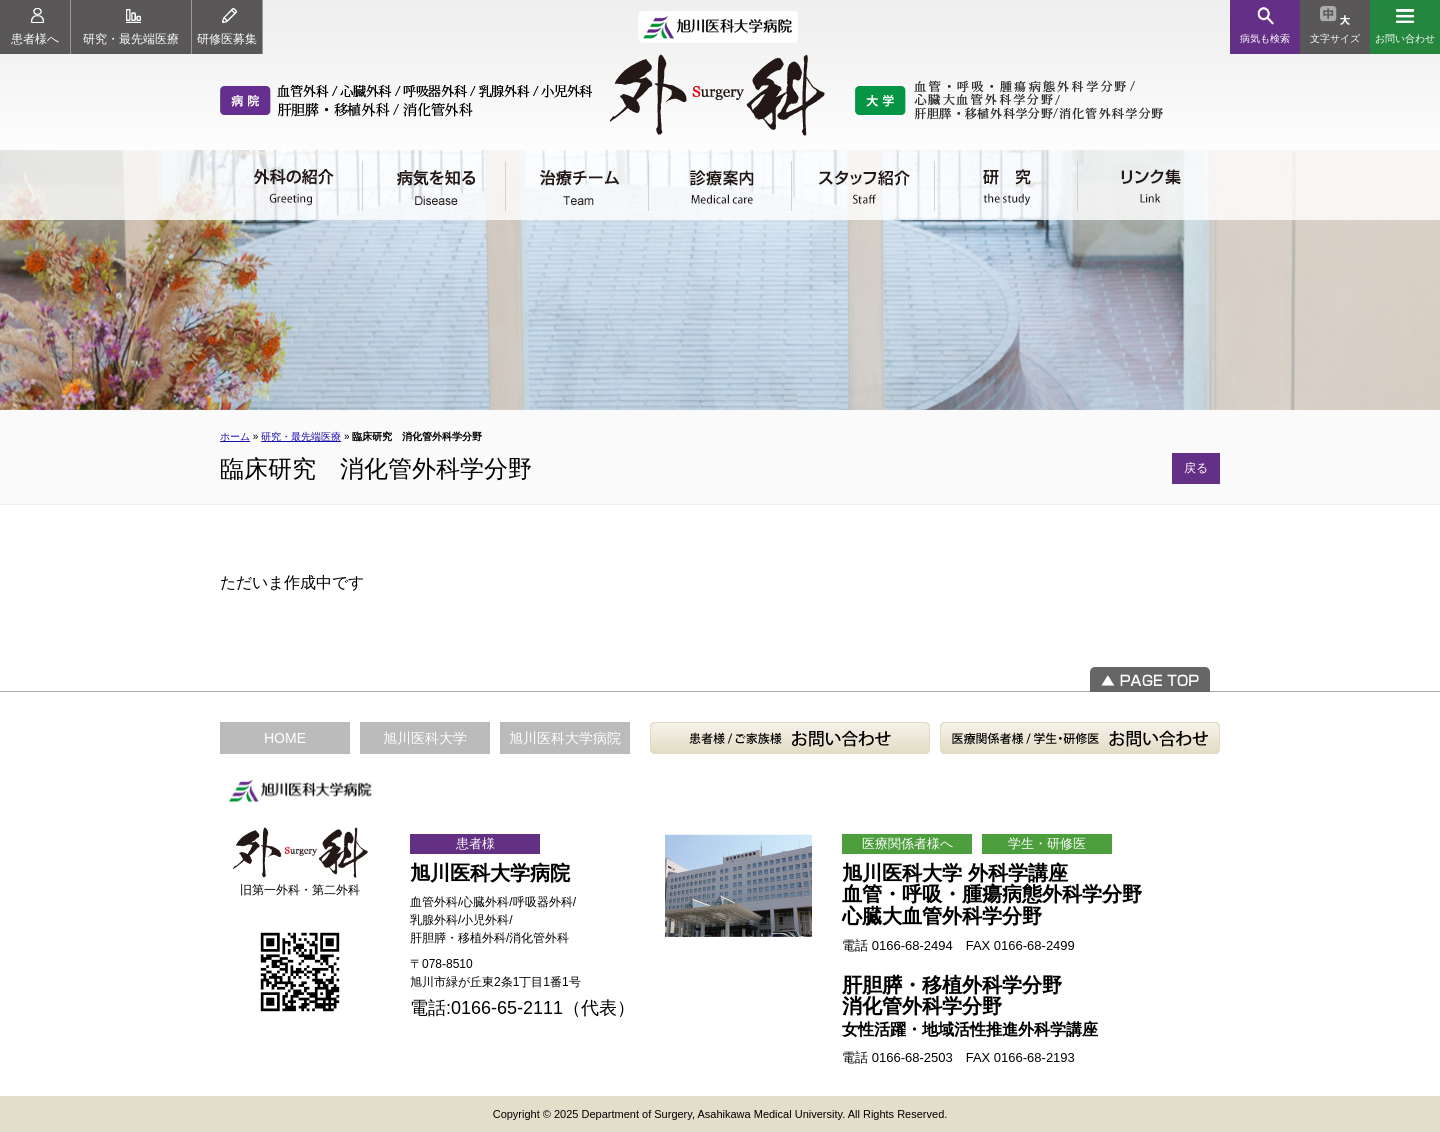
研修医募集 (227, 27)
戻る (1196, 468)
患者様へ (35, 27)
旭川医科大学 (425, 738)
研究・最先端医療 (131, 27)
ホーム (235, 436)
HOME (285, 738)
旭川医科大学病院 (565, 738)
